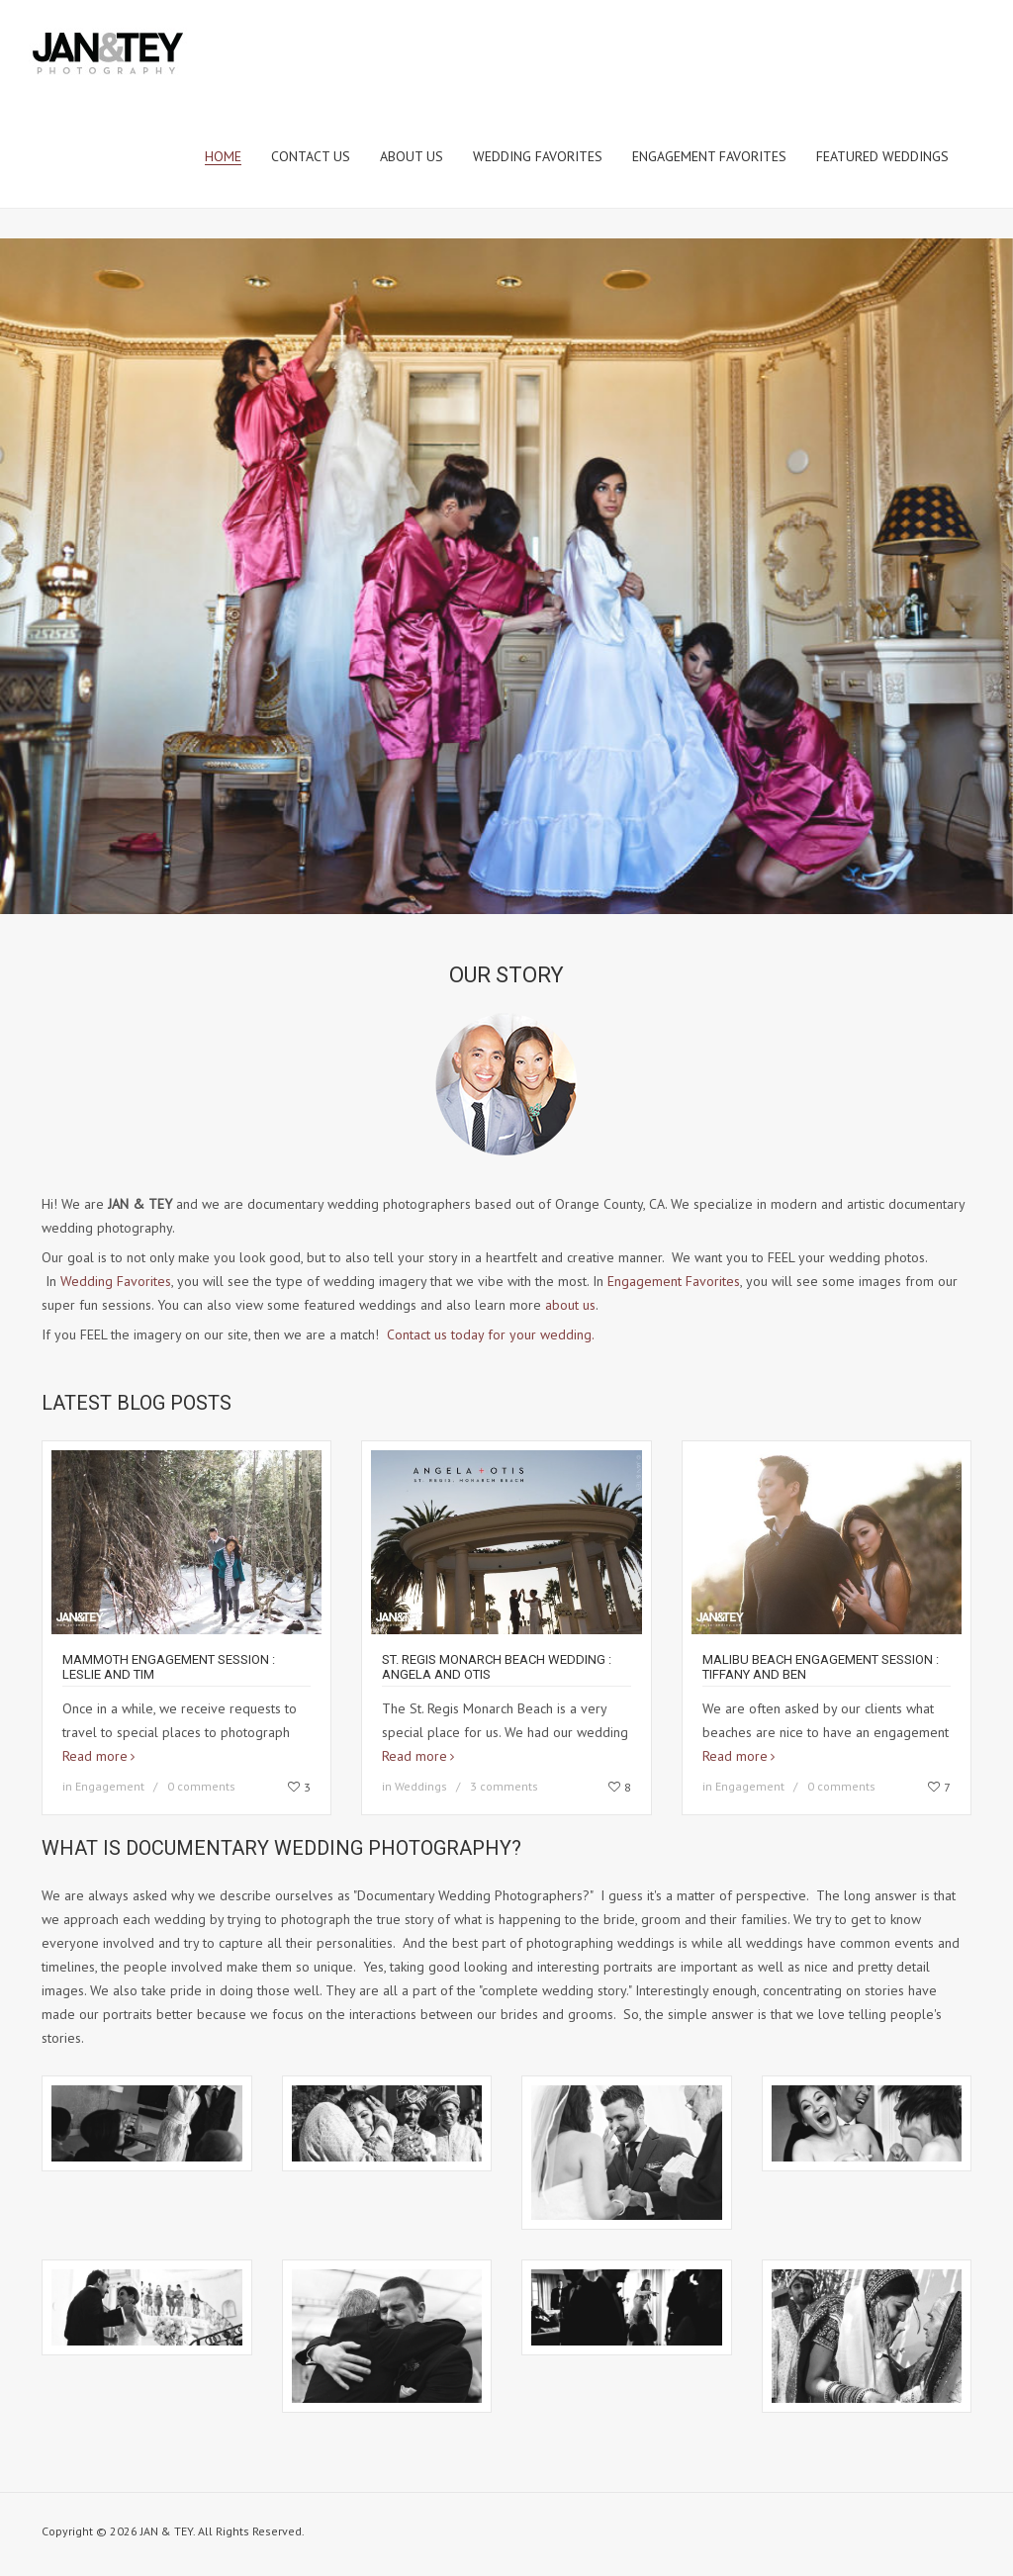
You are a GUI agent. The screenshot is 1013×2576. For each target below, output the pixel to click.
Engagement (109, 1786)
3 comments (504, 1786)
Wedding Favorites (115, 1281)
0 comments (201, 1786)
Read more (95, 1756)
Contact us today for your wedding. (490, 1334)
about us (570, 1305)
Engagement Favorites (673, 1281)
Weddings (421, 1786)
